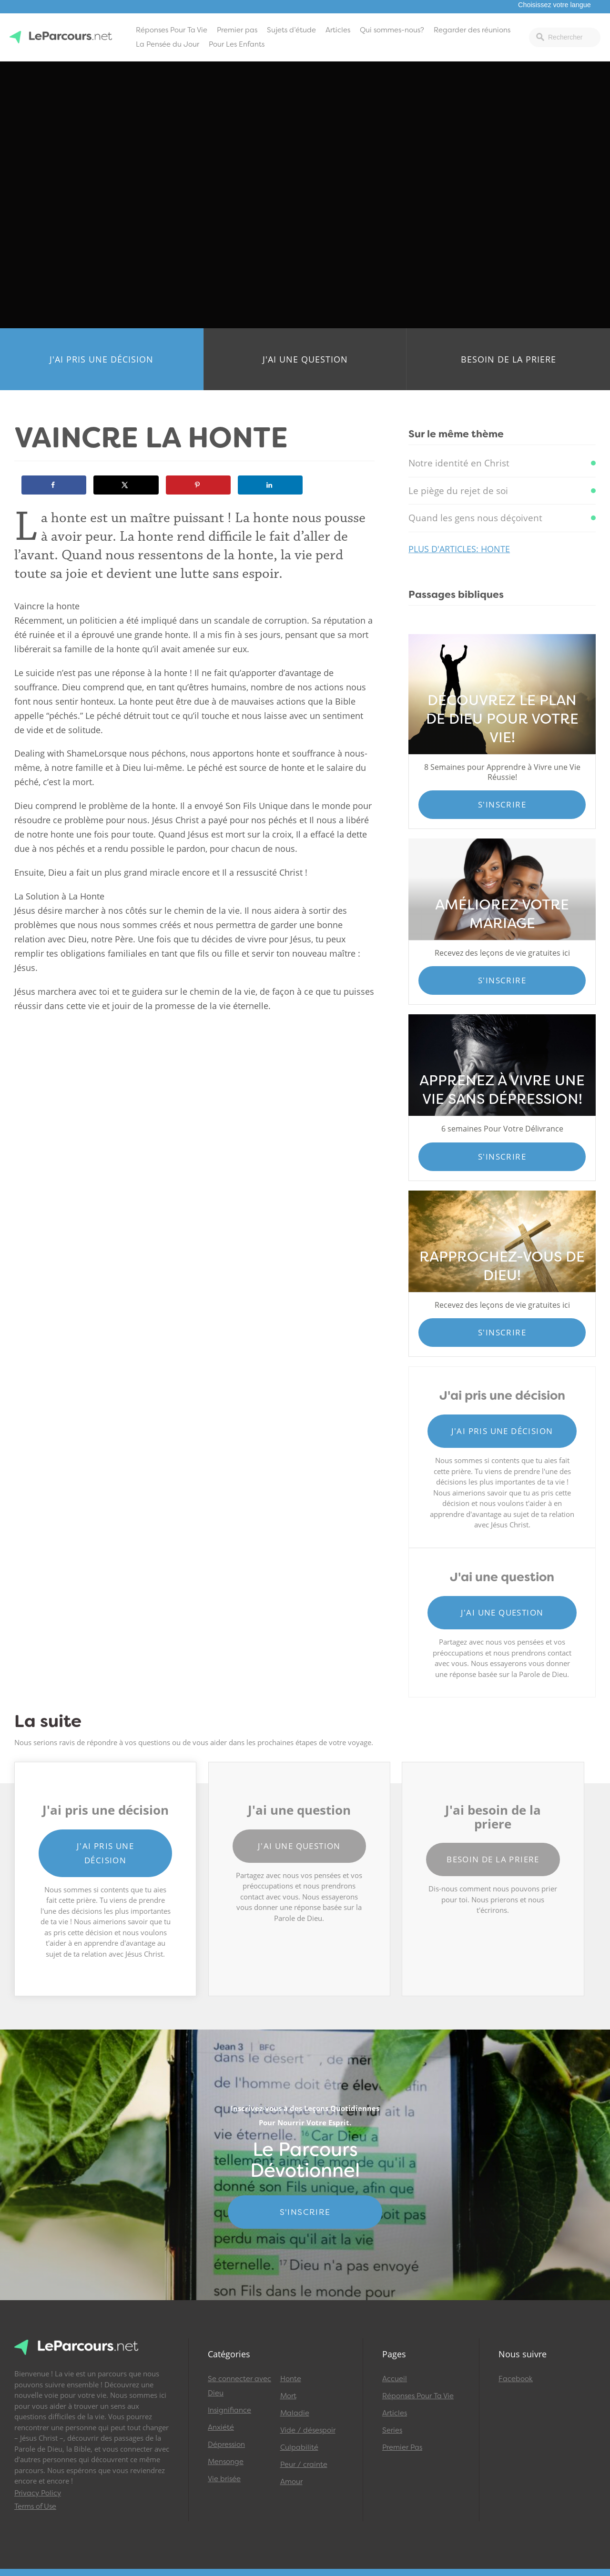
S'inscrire (502, 804)
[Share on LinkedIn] (270, 485)
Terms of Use (35, 2506)
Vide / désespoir (308, 2430)
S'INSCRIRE (305, 2212)
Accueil (394, 2379)
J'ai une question (305, 359)
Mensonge (226, 2461)
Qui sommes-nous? (392, 30)
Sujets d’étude (291, 30)
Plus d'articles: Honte (459, 549)
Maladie (294, 2413)
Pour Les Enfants (236, 44)
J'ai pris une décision (101, 359)
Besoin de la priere (508, 359)
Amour (291, 2481)
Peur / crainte (303, 2464)
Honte (290, 2379)
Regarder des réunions (472, 30)
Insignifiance (229, 2410)
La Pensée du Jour (167, 44)
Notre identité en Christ (458, 463)
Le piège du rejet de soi (458, 491)
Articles (337, 30)
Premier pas (237, 30)
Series (392, 2430)
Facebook (515, 2379)
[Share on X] (125, 485)
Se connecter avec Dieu (239, 2386)
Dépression (226, 2444)
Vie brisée (224, 2479)
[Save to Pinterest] (198, 485)
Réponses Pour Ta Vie (171, 30)
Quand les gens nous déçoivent (475, 518)
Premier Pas (402, 2447)
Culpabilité (299, 2447)
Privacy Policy (37, 2493)
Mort (288, 2396)
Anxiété (221, 2427)
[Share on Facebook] (53, 485)
